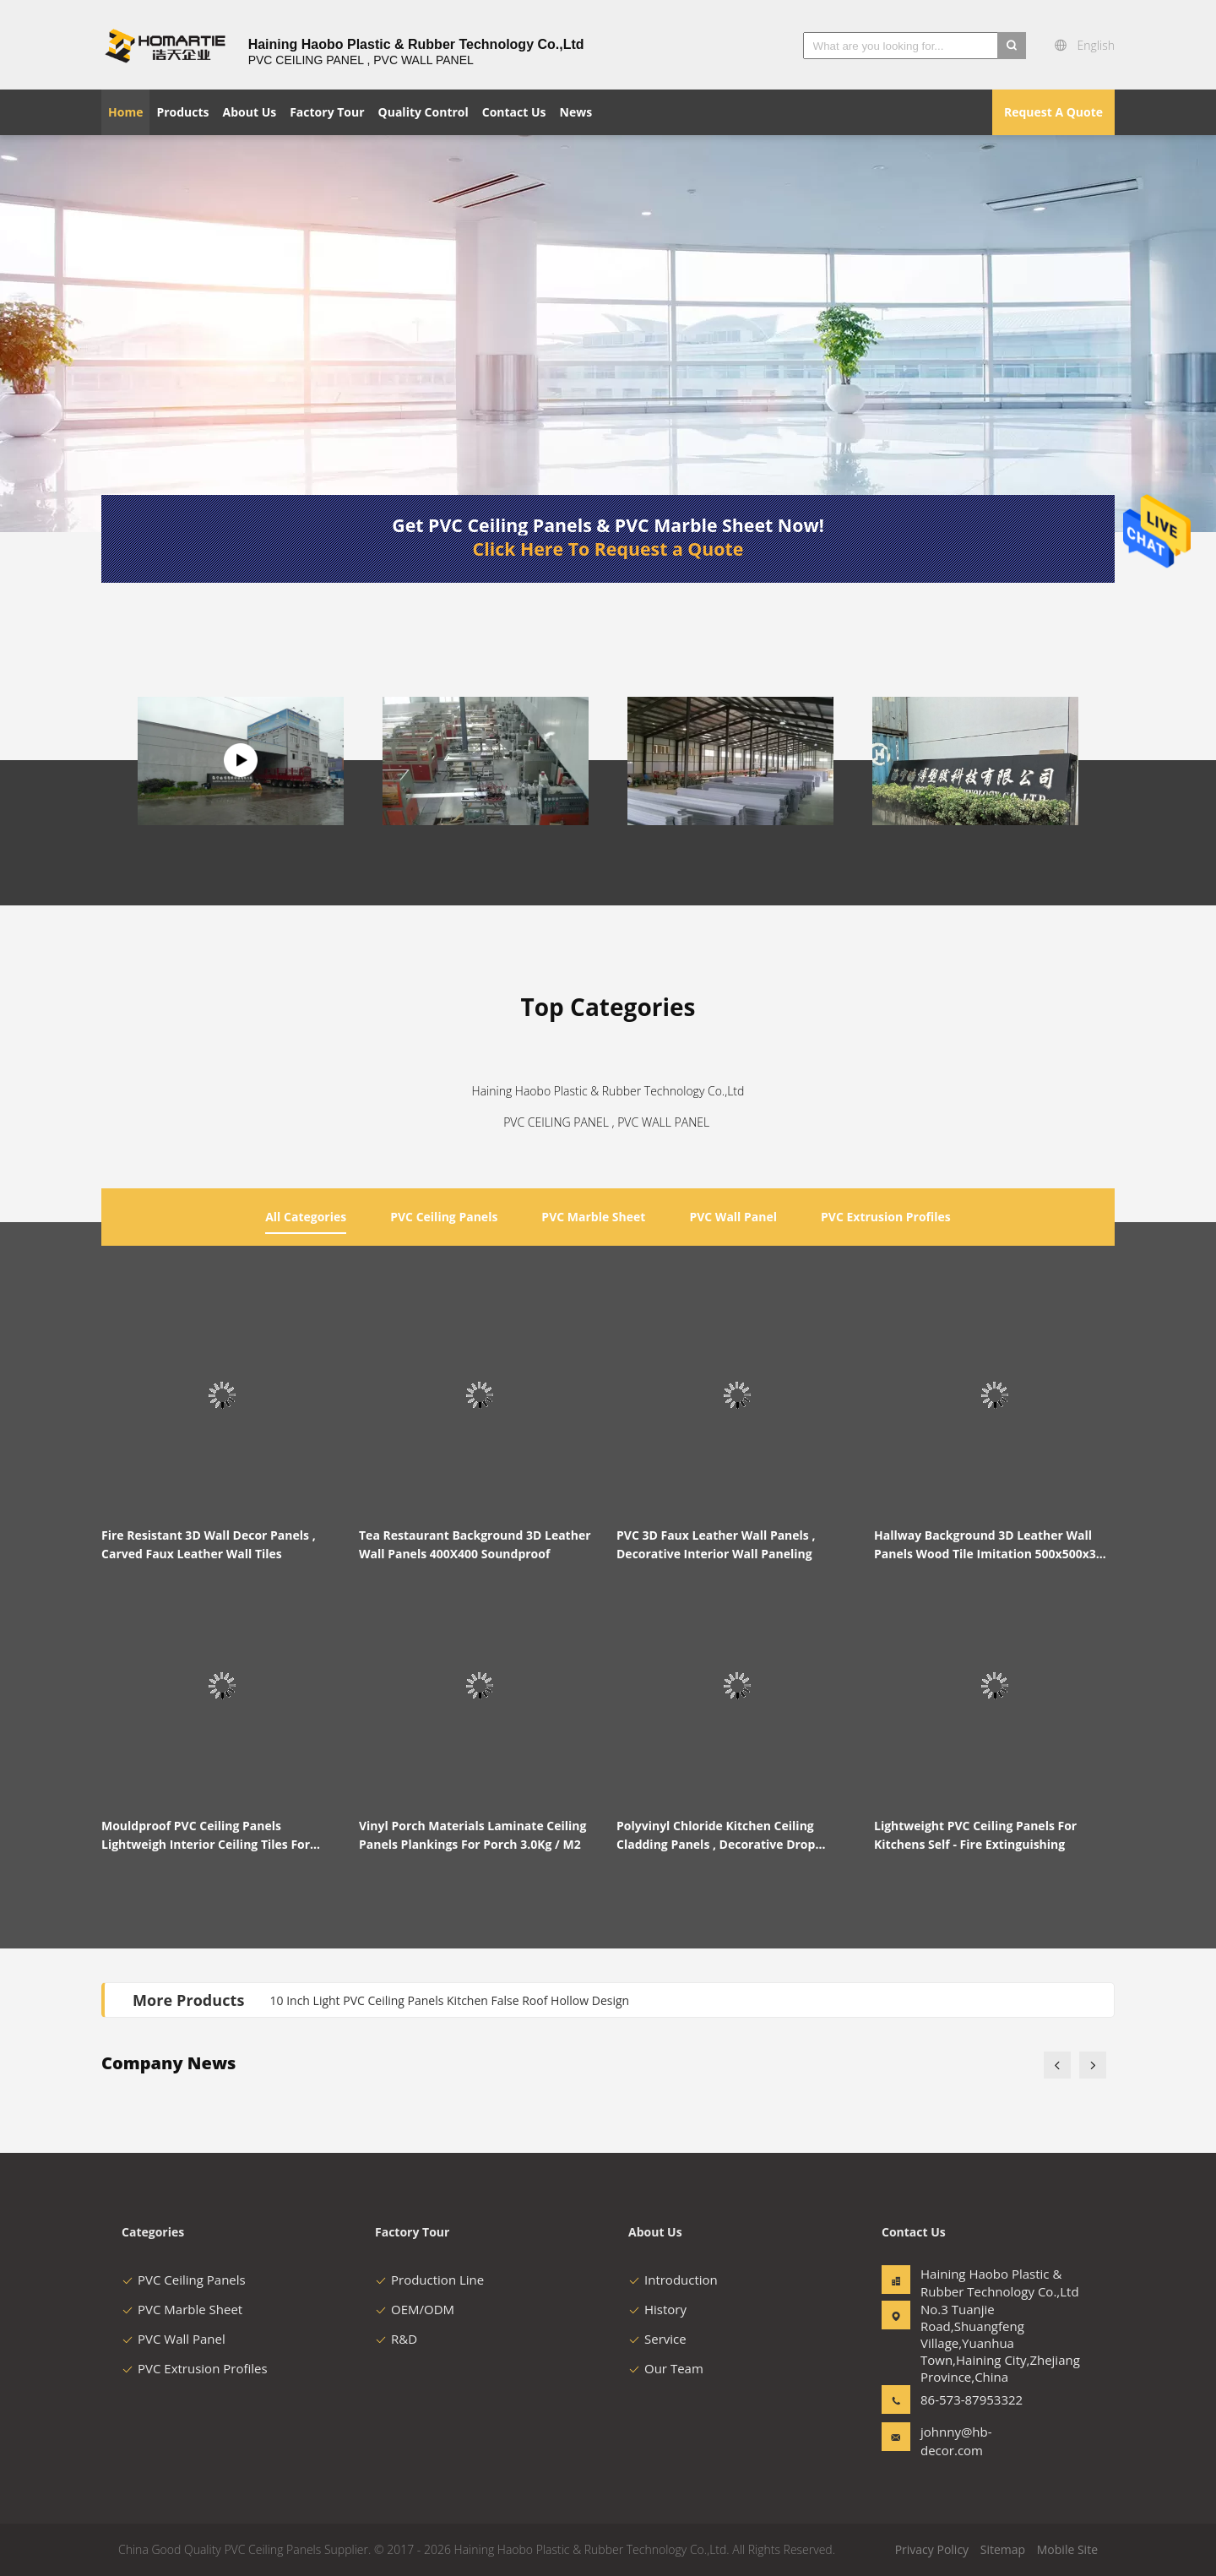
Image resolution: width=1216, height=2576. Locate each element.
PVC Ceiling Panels (184, 2279)
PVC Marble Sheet (182, 2309)
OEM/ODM (414, 2309)
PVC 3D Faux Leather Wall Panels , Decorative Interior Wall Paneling (715, 1544)
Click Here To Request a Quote (608, 549)
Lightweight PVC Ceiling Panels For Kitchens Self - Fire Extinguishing (975, 1835)
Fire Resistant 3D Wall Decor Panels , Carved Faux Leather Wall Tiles (208, 1544)
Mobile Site (1067, 2549)
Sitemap (1002, 2549)
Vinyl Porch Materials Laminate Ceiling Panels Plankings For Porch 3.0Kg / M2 (472, 1835)
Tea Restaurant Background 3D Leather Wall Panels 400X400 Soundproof (475, 1544)
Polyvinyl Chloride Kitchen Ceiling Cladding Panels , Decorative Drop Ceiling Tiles (715, 1836)
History (657, 2309)
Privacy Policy (932, 2549)
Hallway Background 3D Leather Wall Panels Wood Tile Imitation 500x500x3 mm (985, 1545)
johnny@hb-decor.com (956, 2441)
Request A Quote (1053, 112)
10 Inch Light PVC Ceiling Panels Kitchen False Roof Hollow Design (450, 2000)
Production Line (429, 2279)
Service (657, 2338)
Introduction (673, 2279)
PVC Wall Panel (173, 2338)
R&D (396, 2338)
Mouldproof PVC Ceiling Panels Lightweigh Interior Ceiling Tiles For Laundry (205, 1836)
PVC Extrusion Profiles (195, 2368)
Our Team (665, 2368)
